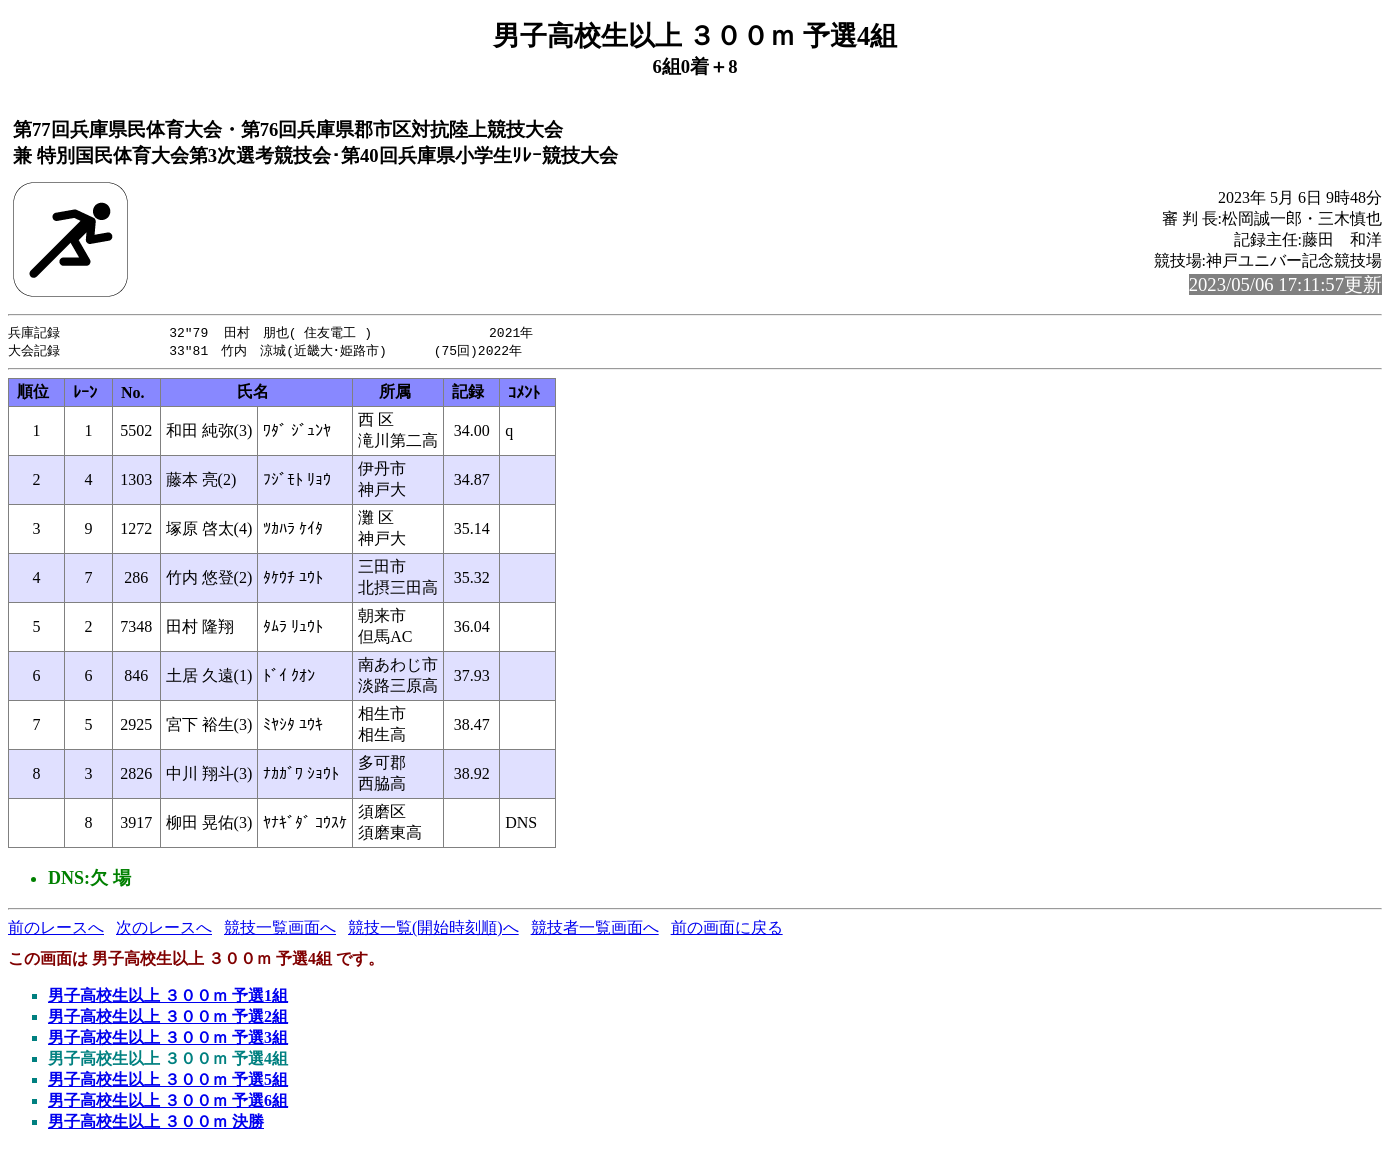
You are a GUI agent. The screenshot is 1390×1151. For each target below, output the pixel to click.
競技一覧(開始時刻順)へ (433, 929)
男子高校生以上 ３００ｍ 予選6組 (168, 1102)
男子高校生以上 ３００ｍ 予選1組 (168, 997)
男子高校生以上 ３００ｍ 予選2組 (168, 1018)
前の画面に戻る (727, 929)
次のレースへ (164, 929)
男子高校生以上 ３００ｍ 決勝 (156, 1123)
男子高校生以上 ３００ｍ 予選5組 (168, 1081)
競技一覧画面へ (280, 929)
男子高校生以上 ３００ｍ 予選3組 (168, 1039)
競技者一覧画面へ (595, 929)
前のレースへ (56, 929)
